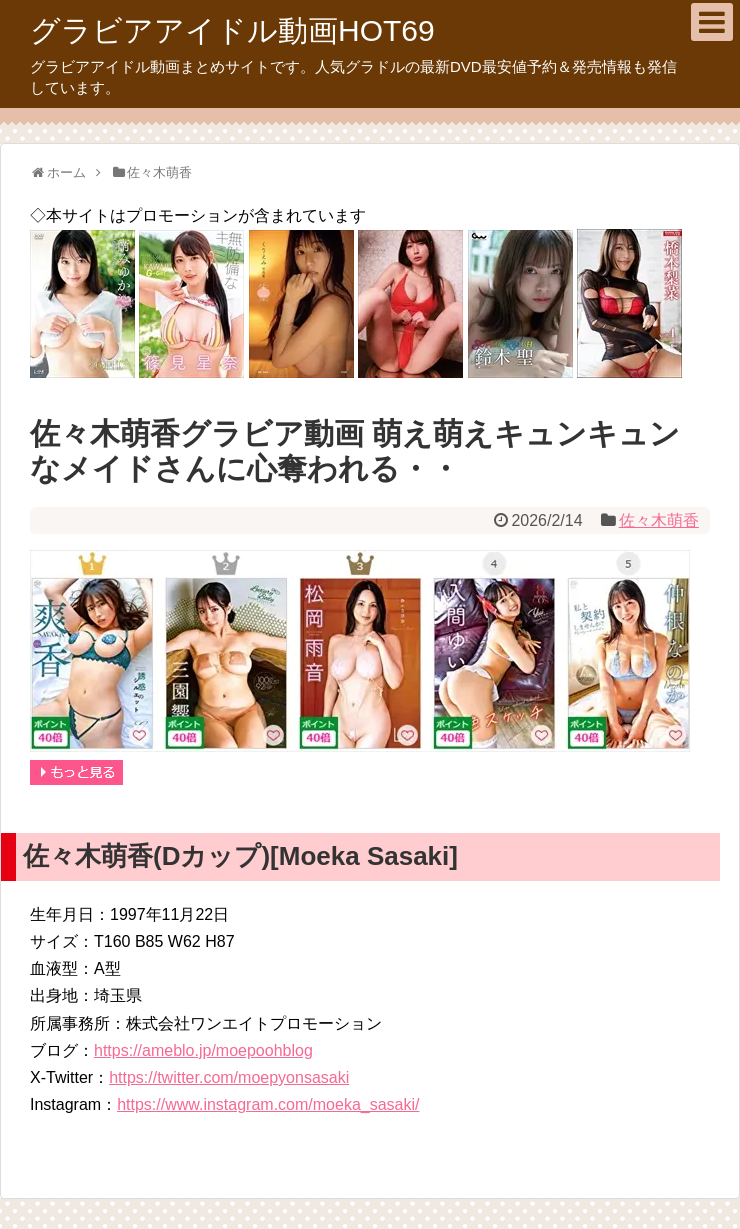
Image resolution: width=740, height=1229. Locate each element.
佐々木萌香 (659, 520)
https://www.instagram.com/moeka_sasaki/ (268, 1104)
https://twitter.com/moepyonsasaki (229, 1077)
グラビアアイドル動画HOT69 (232, 30)
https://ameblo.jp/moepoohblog (203, 1050)
